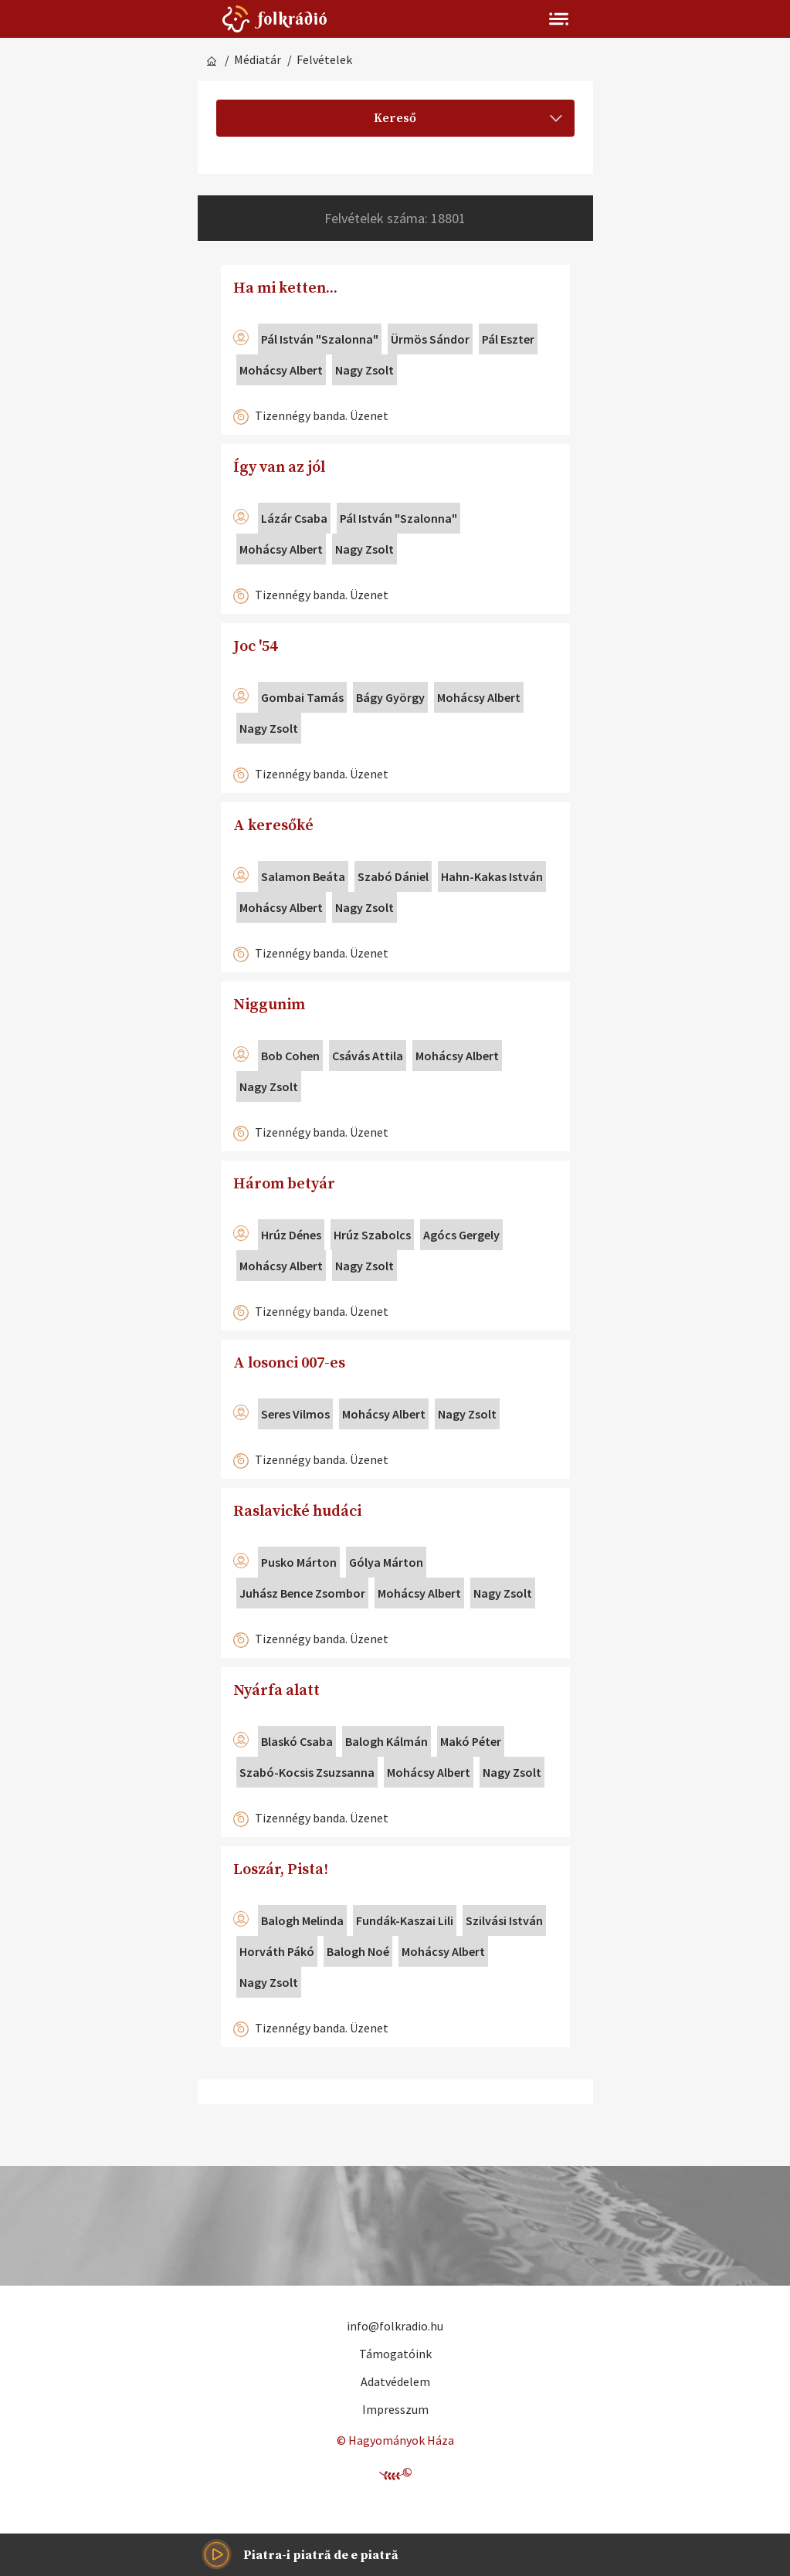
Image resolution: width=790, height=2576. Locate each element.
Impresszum (395, 2409)
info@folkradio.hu (395, 2326)
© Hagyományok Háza (395, 2440)
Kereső (468, 118)
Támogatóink (395, 2353)
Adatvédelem (395, 2381)
